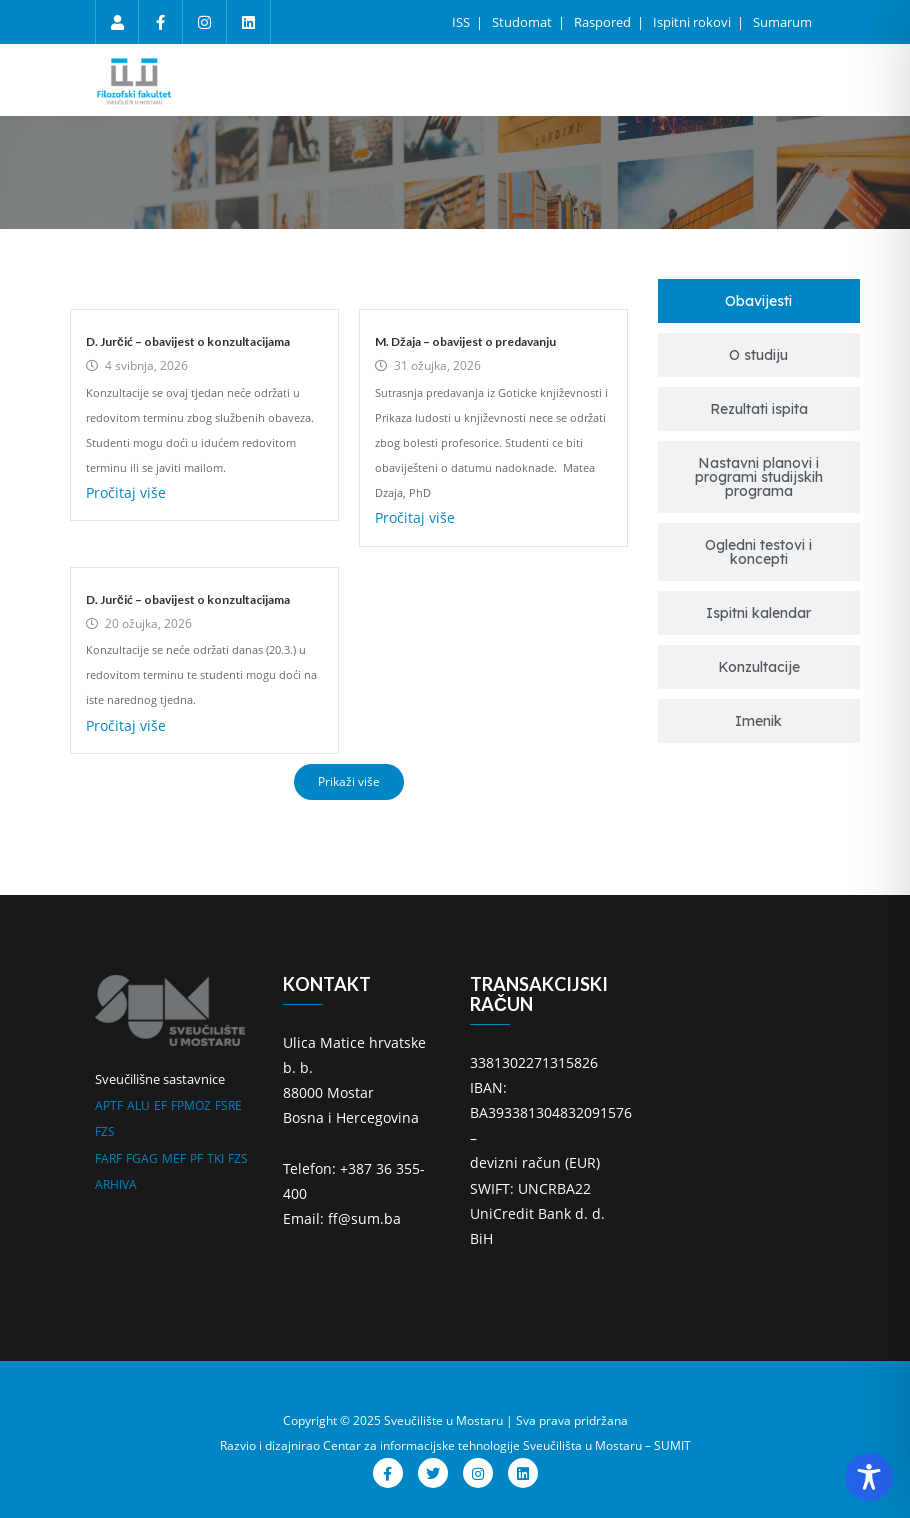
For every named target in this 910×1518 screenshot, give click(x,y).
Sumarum (782, 22)
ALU (138, 1105)
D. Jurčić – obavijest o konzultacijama (188, 341)
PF (196, 1158)
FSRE (228, 1105)
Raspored (604, 22)
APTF (109, 1105)
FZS (105, 1131)
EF (160, 1105)
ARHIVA (116, 1184)
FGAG (142, 1158)
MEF (174, 1158)
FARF (108, 1158)
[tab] (759, 301)
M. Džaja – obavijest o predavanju (465, 341)
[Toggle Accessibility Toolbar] (869, 1477)
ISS (462, 22)
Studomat (523, 22)
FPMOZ (191, 1105)
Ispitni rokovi (693, 22)
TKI (215, 1158)
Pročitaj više (126, 492)
